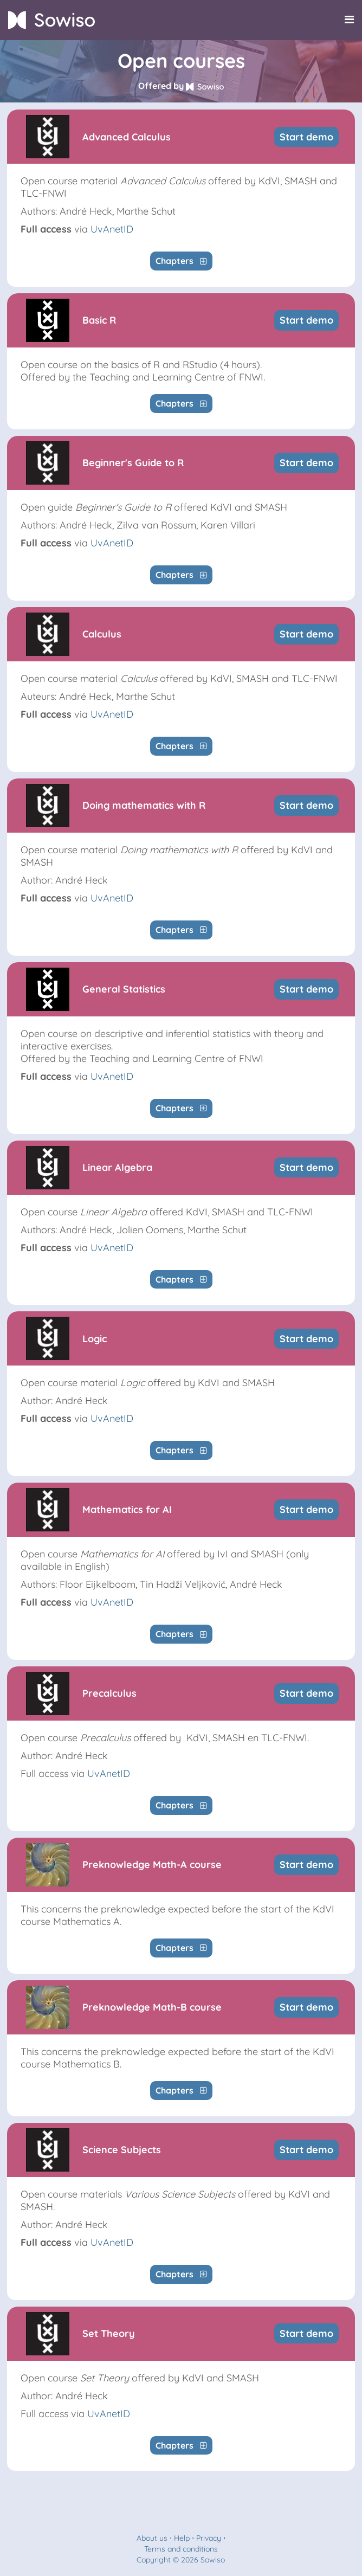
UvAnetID (111, 229)
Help (182, 2538)
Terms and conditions (181, 2549)
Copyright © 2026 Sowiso (181, 2560)
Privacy (208, 2538)
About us (152, 2538)
